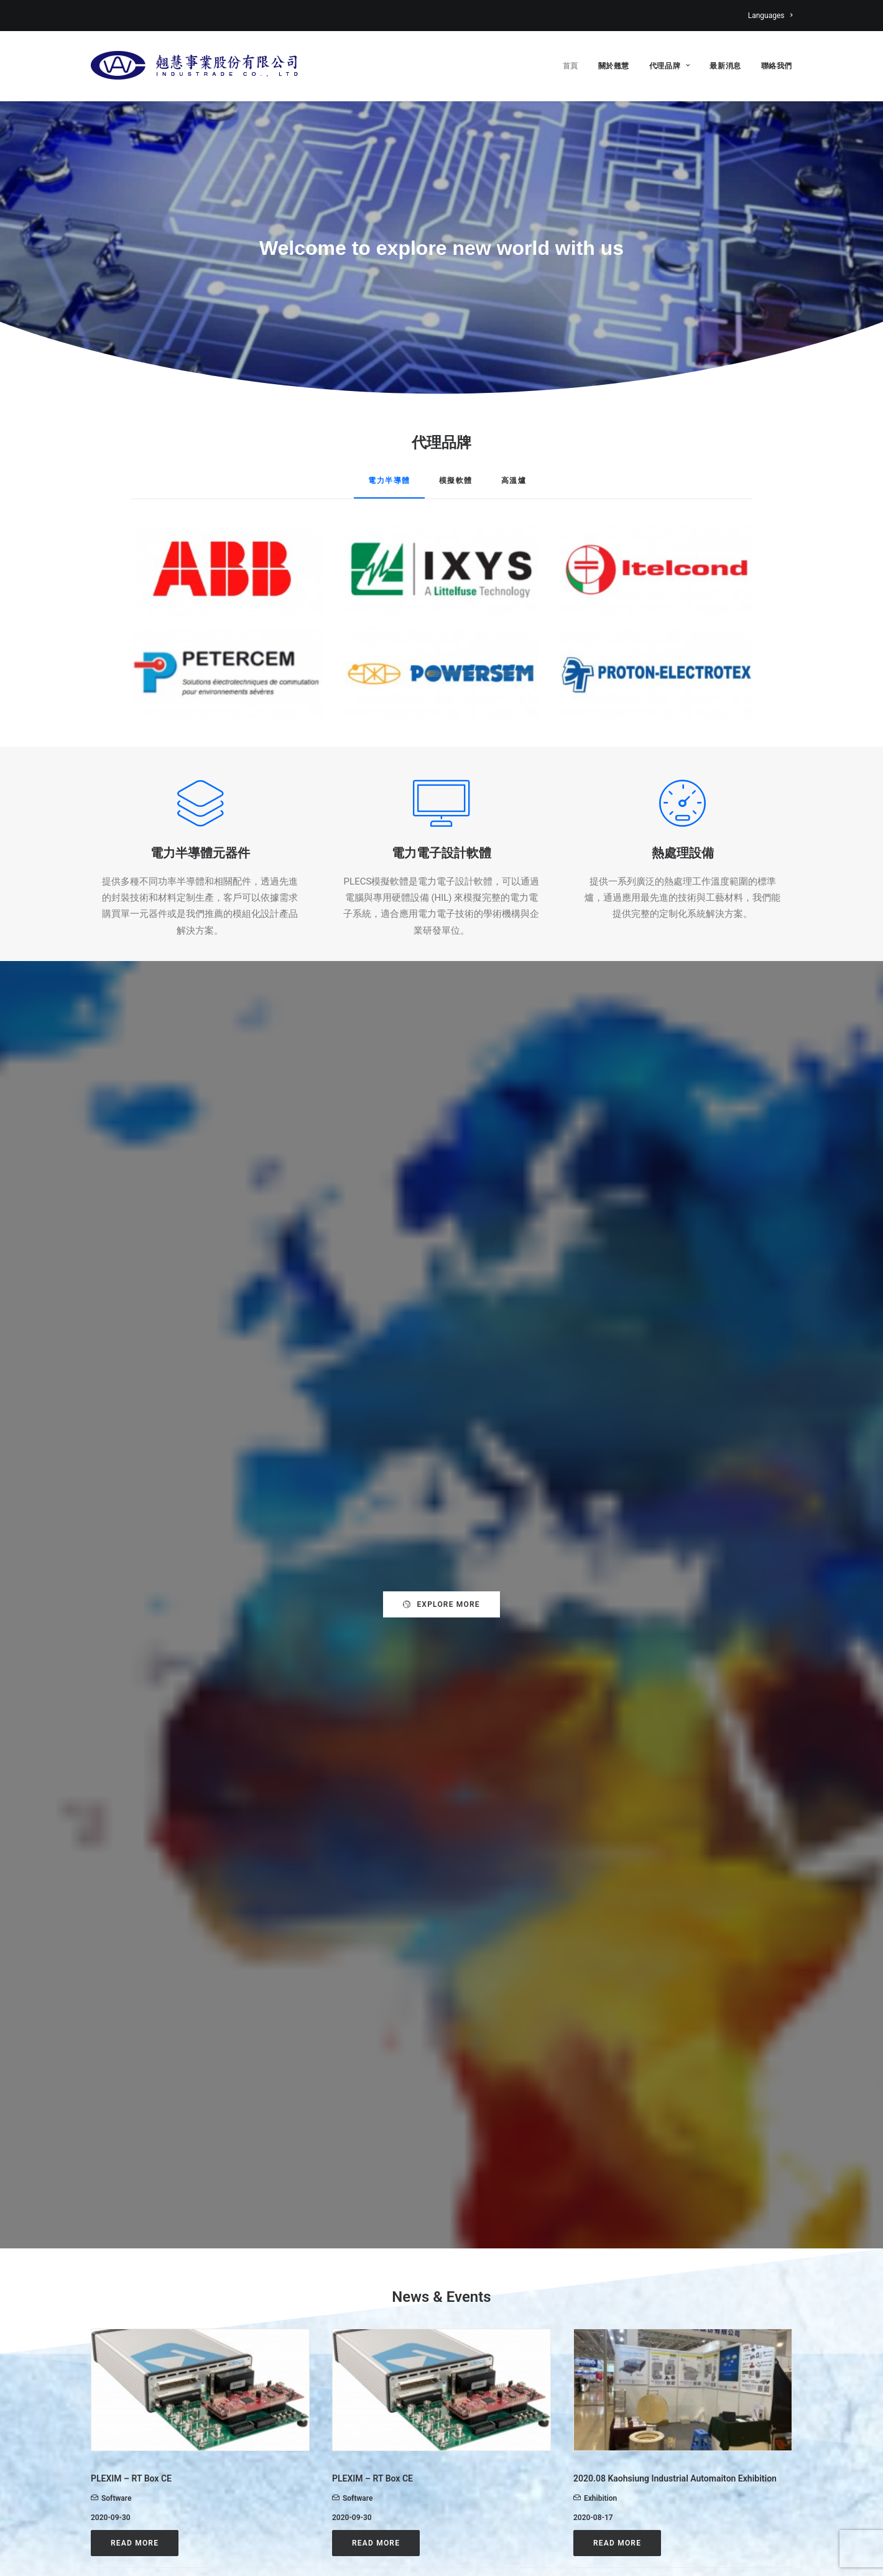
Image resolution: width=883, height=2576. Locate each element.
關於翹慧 (613, 66)
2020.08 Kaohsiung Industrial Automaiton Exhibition (675, 1414)
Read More (135, 1478)
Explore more (441, 1072)
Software (116, 1433)
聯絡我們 (776, 66)
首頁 (570, 66)
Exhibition (600, 1433)
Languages (770, 15)
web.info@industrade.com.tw (165, 2447)
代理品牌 (669, 66)
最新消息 (725, 66)
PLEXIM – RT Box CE (131, 1414)
